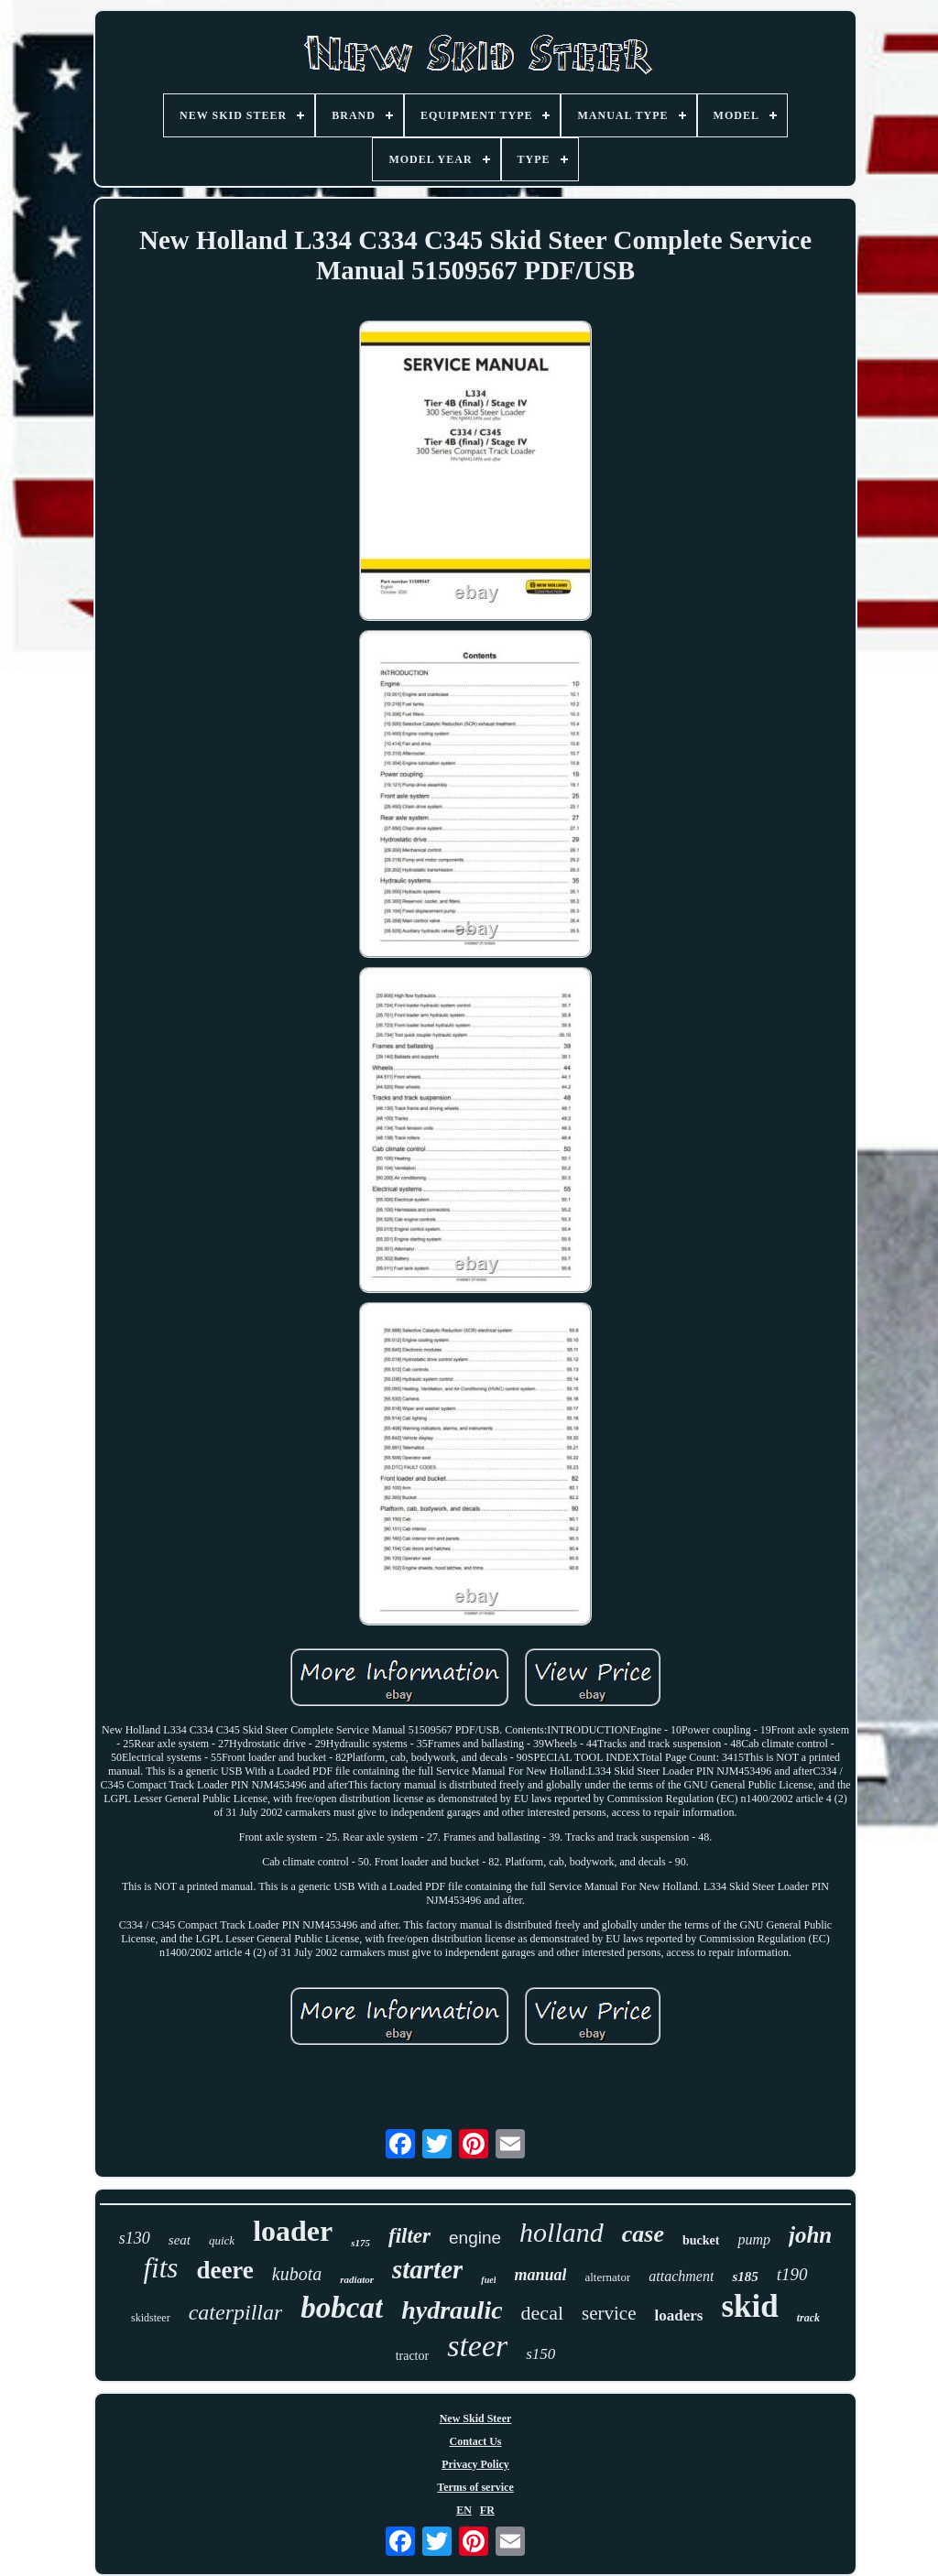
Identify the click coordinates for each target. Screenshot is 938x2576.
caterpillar (236, 2312)
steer (477, 2346)
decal (542, 2312)
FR (487, 2510)
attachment (681, 2276)
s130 (134, 2238)
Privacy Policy (475, 2464)
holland (561, 2232)
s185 (745, 2276)
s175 (360, 2242)
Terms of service (475, 2487)
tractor (413, 2356)
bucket (700, 2240)
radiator (357, 2279)
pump (753, 2239)
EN (464, 2510)
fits (160, 2268)
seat (180, 2240)
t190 (792, 2274)
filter (409, 2235)
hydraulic (451, 2310)
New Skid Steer (476, 2418)
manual (540, 2275)
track (808, 2317)
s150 (540, 2354)
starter (427, 2269)
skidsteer (150, 2317)
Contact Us (476, 2441)
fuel (488, 2280)
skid (749, 2306)
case (643, 2234)
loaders (678, 2315)
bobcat (341, 2307)
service (609, 2313)
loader (293, 2230)
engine (475, 2237)
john (810, 2235)
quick (221, 2240)
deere (224, 2270)
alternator (607, 2277)
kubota (297, 2274)
